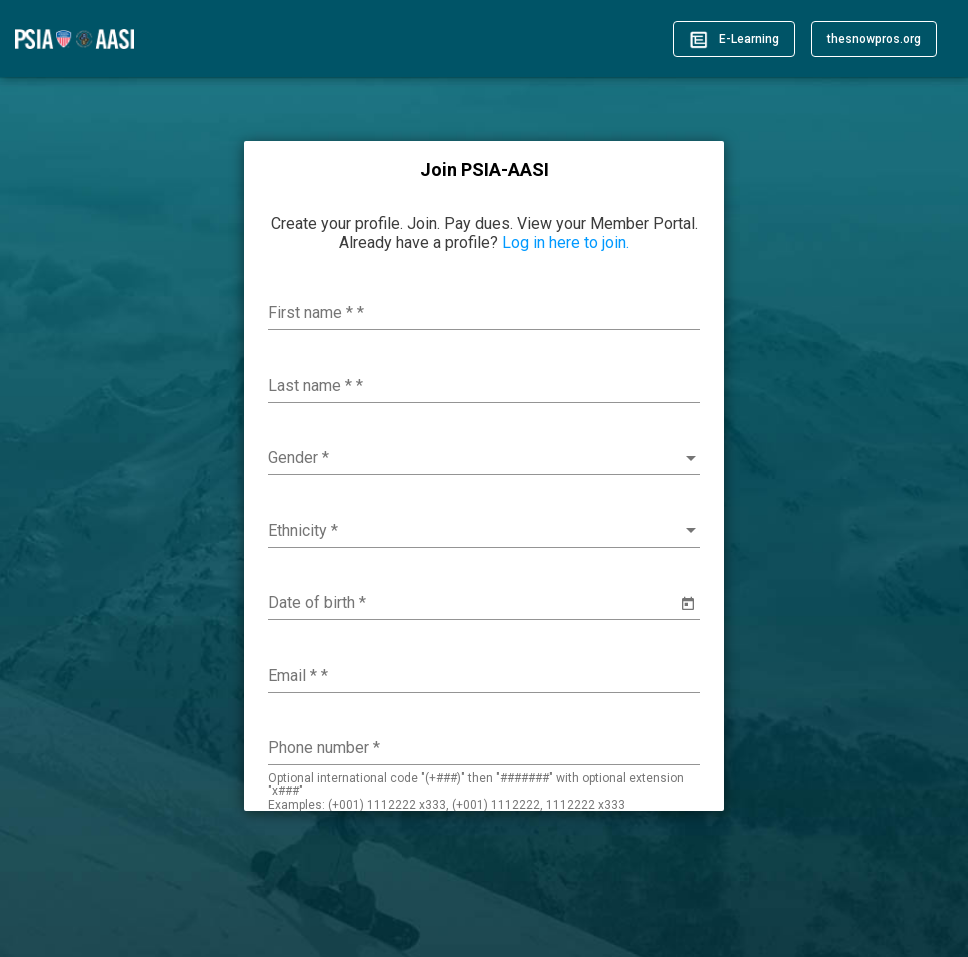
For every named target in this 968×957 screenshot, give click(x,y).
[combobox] (484, 458)
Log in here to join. (565, 242)
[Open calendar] (688, 604)
